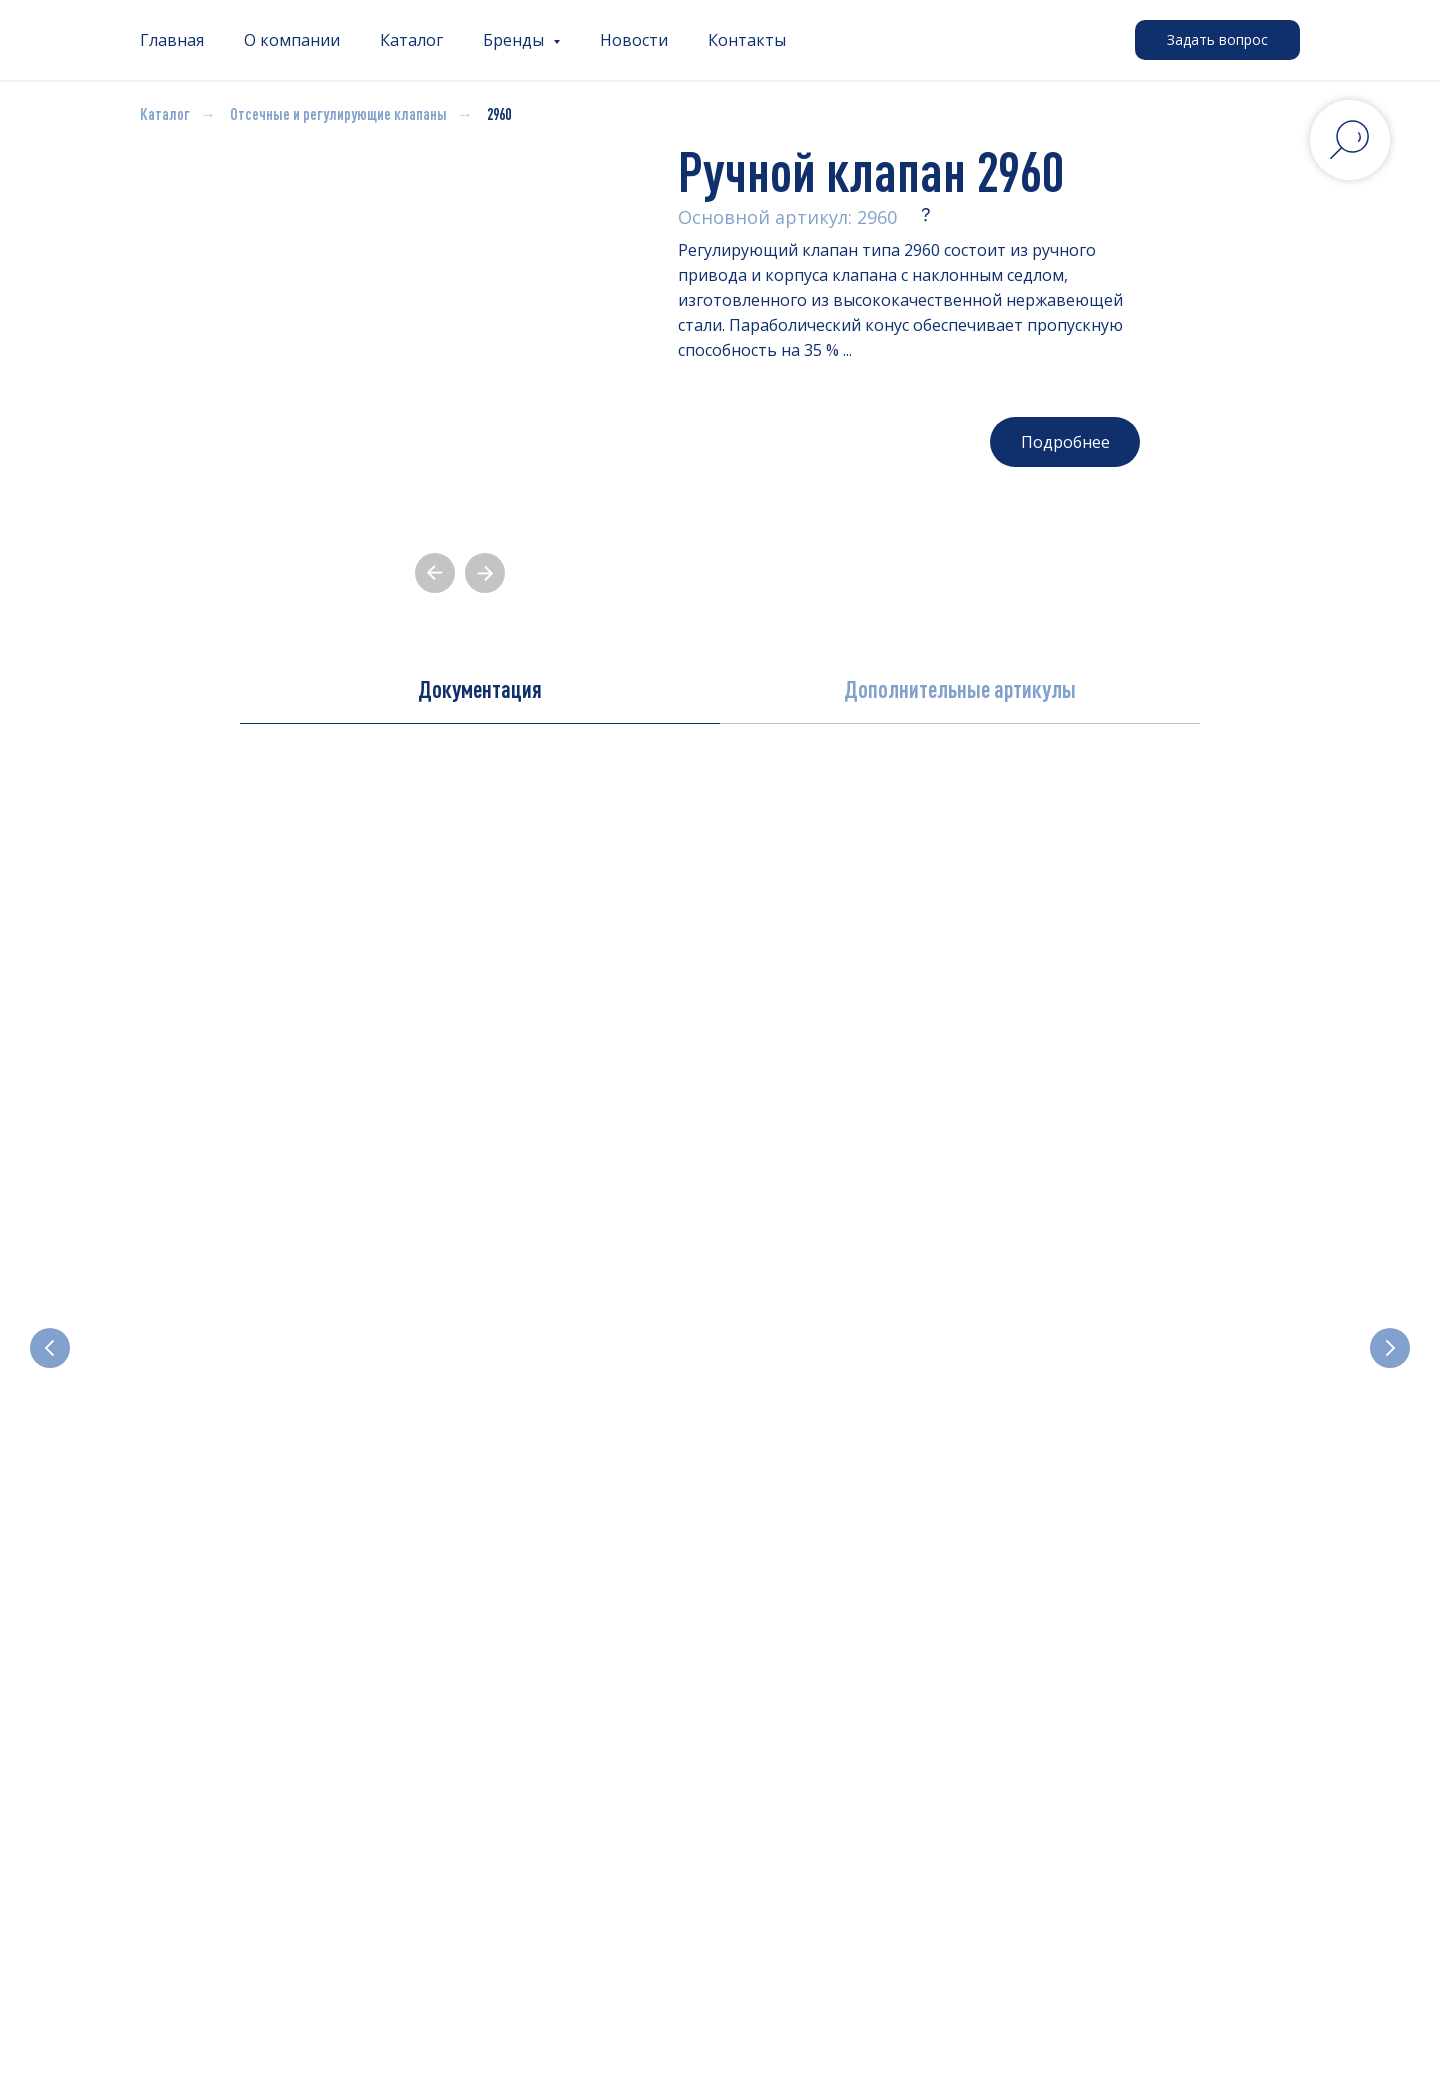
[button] (1217, 40)
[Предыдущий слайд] (50, 1297)
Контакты (747, 40)
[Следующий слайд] (1390, 1297)
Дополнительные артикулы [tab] (960, 689)
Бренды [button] (515, 40)
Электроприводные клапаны (847, 1387)
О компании (292, 40)
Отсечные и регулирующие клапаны (338, 114)
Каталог (411, 40)
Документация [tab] (480, 689)
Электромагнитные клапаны (246, 1387)
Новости (634, 40)
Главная (172, 40)
